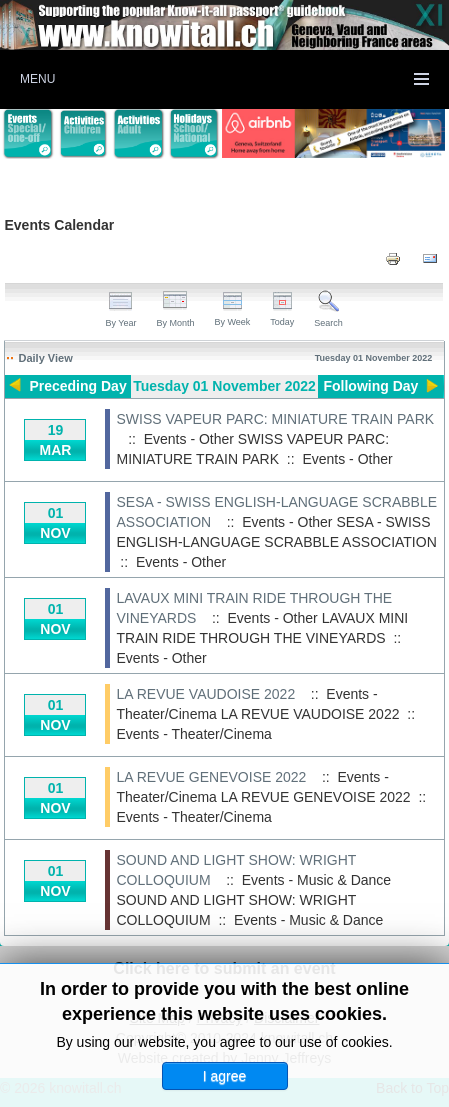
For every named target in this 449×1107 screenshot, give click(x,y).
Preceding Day (77, 386)
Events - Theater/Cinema (193, 734)
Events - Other (347, 459)
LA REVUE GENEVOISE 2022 (211, 777)
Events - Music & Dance (308, 920)
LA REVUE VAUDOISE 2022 (205, 694)
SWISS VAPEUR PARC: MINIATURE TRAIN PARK (275, 419)
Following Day (370, 386)
